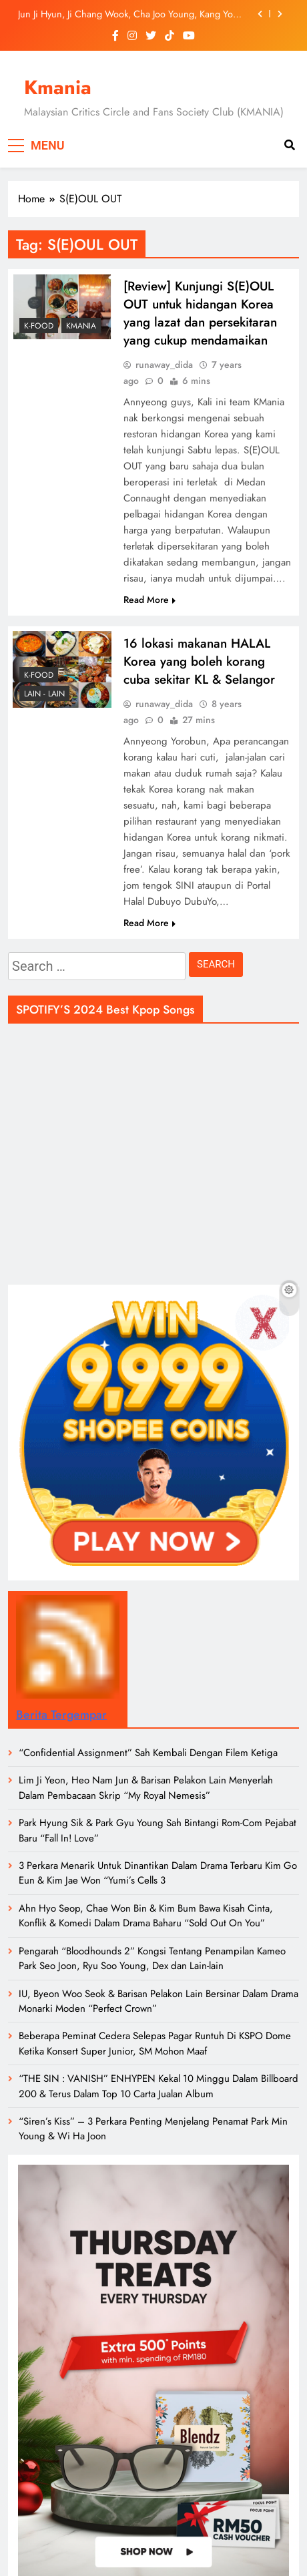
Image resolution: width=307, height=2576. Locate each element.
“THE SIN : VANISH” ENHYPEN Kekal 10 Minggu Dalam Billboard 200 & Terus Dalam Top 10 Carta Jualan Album (158, 2086)
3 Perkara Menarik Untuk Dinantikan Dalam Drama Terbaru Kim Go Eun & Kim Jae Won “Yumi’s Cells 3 (158, 1873)
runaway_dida (164, 364)
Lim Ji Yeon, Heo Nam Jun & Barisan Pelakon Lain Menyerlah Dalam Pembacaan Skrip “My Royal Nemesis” (146, 1787)
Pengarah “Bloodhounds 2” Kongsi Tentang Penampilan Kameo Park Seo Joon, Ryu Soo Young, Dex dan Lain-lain (152, 1958)
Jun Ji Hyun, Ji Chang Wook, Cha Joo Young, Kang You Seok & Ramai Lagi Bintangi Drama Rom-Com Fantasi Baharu (128, 14)
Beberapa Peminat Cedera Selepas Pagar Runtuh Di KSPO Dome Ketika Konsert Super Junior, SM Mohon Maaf (155, 2043)
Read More (149, 599)
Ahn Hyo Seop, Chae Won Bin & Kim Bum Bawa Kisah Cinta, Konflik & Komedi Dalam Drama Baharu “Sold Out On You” (146, 1915)
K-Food (38, 326)
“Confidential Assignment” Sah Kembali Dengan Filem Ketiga (148, 1752)
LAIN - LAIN (44, 694)
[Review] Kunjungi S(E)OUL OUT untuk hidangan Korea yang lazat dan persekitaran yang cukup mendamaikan (200, 313)
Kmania (57, 87)
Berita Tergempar (61, 1714)
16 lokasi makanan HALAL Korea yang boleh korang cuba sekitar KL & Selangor (199, 661)
